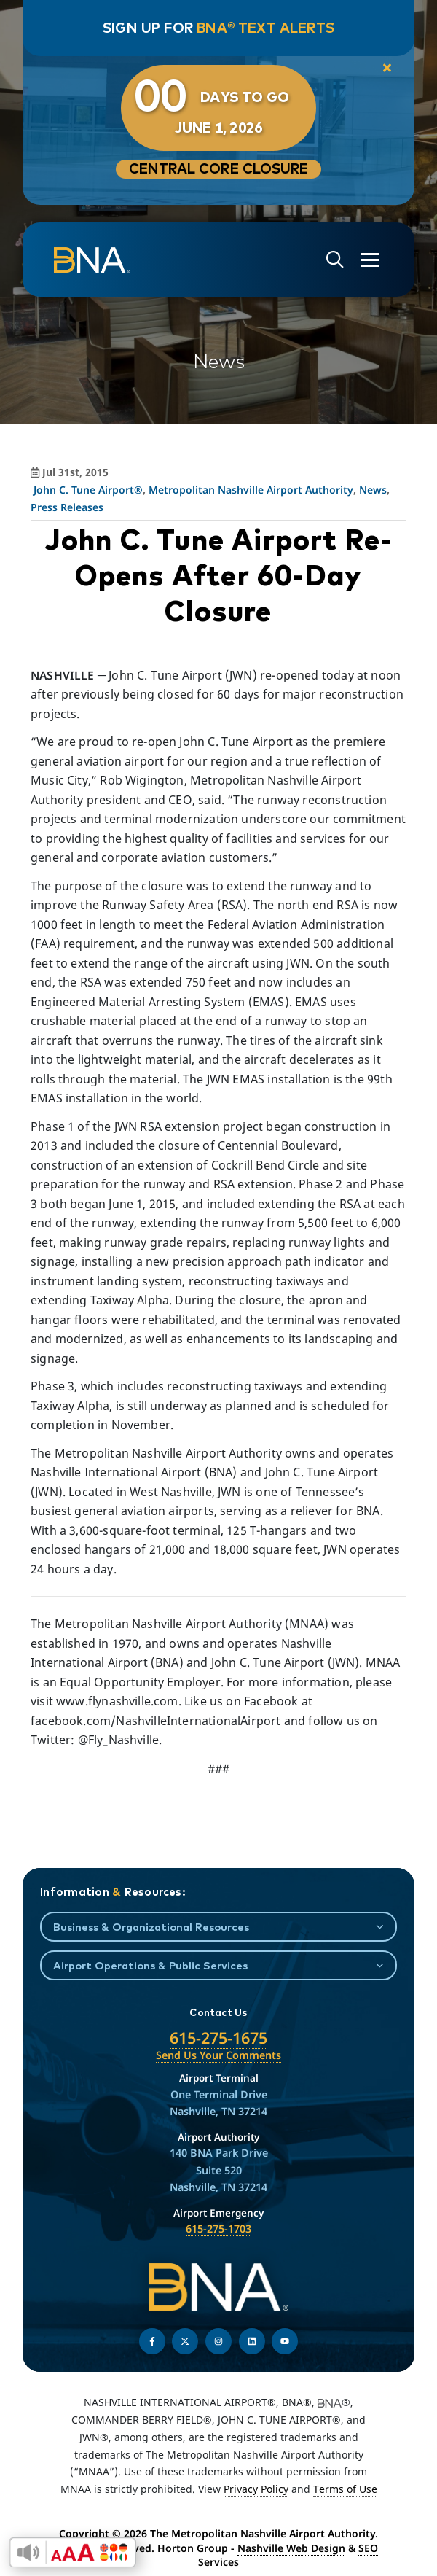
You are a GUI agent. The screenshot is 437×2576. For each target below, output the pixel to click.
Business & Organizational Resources (151, 1927)
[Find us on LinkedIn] (252, 2341)
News (373, 490)
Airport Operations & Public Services (150, 1965)
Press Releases (67, 507)
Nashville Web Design (291, 2548)
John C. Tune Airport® (88, 490)
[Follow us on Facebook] (152, 2341)
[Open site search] (335, 260)
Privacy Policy (256, 2489)
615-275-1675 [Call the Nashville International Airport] (218, 2037)
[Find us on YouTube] (285, 2341)
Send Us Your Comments (218, 2055)
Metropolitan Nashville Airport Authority (251, 490)
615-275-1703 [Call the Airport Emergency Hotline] (218, 2228)
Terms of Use (345, 2489)
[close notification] (387, 68)
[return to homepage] (92, 259)
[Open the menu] (370, 260)
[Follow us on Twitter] (185, 2341)
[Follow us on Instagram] (218, 2341)
